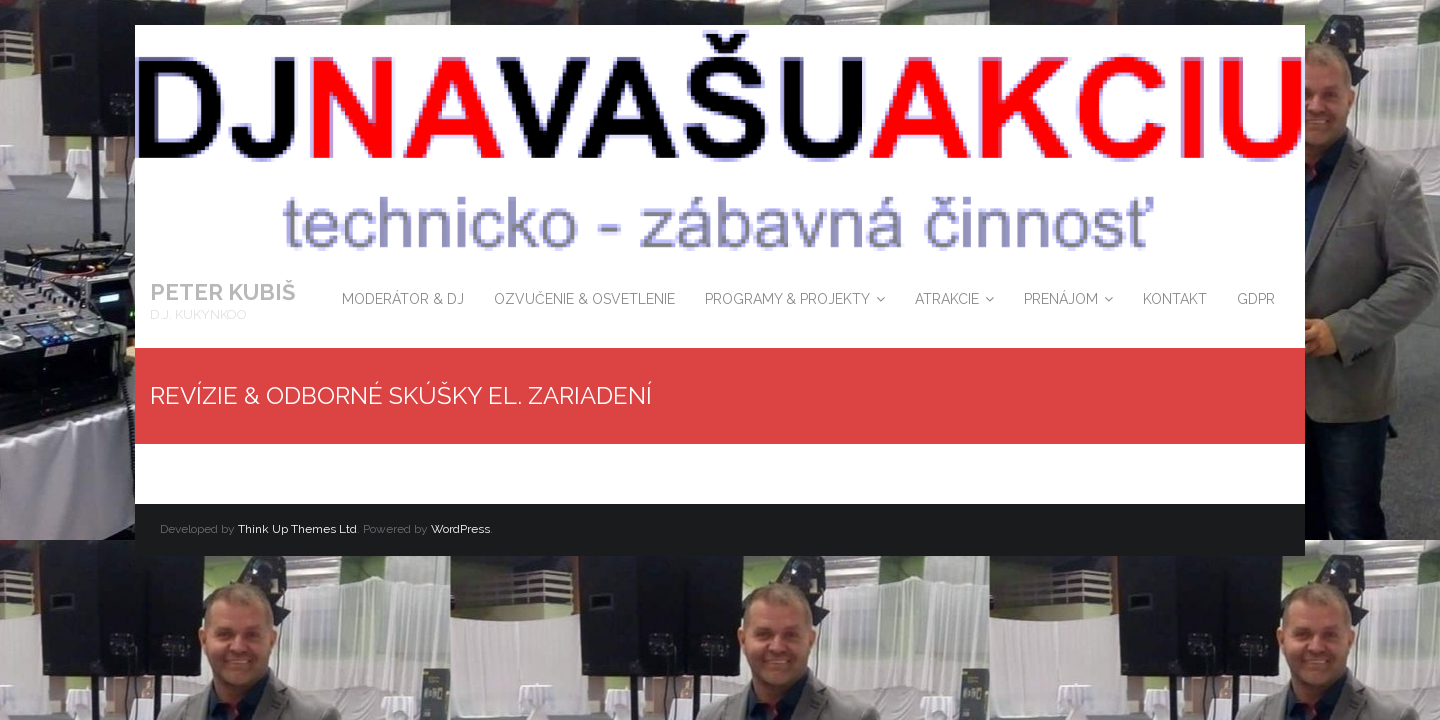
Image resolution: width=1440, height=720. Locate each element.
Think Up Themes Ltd (297, 529)
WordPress (460, 529)
